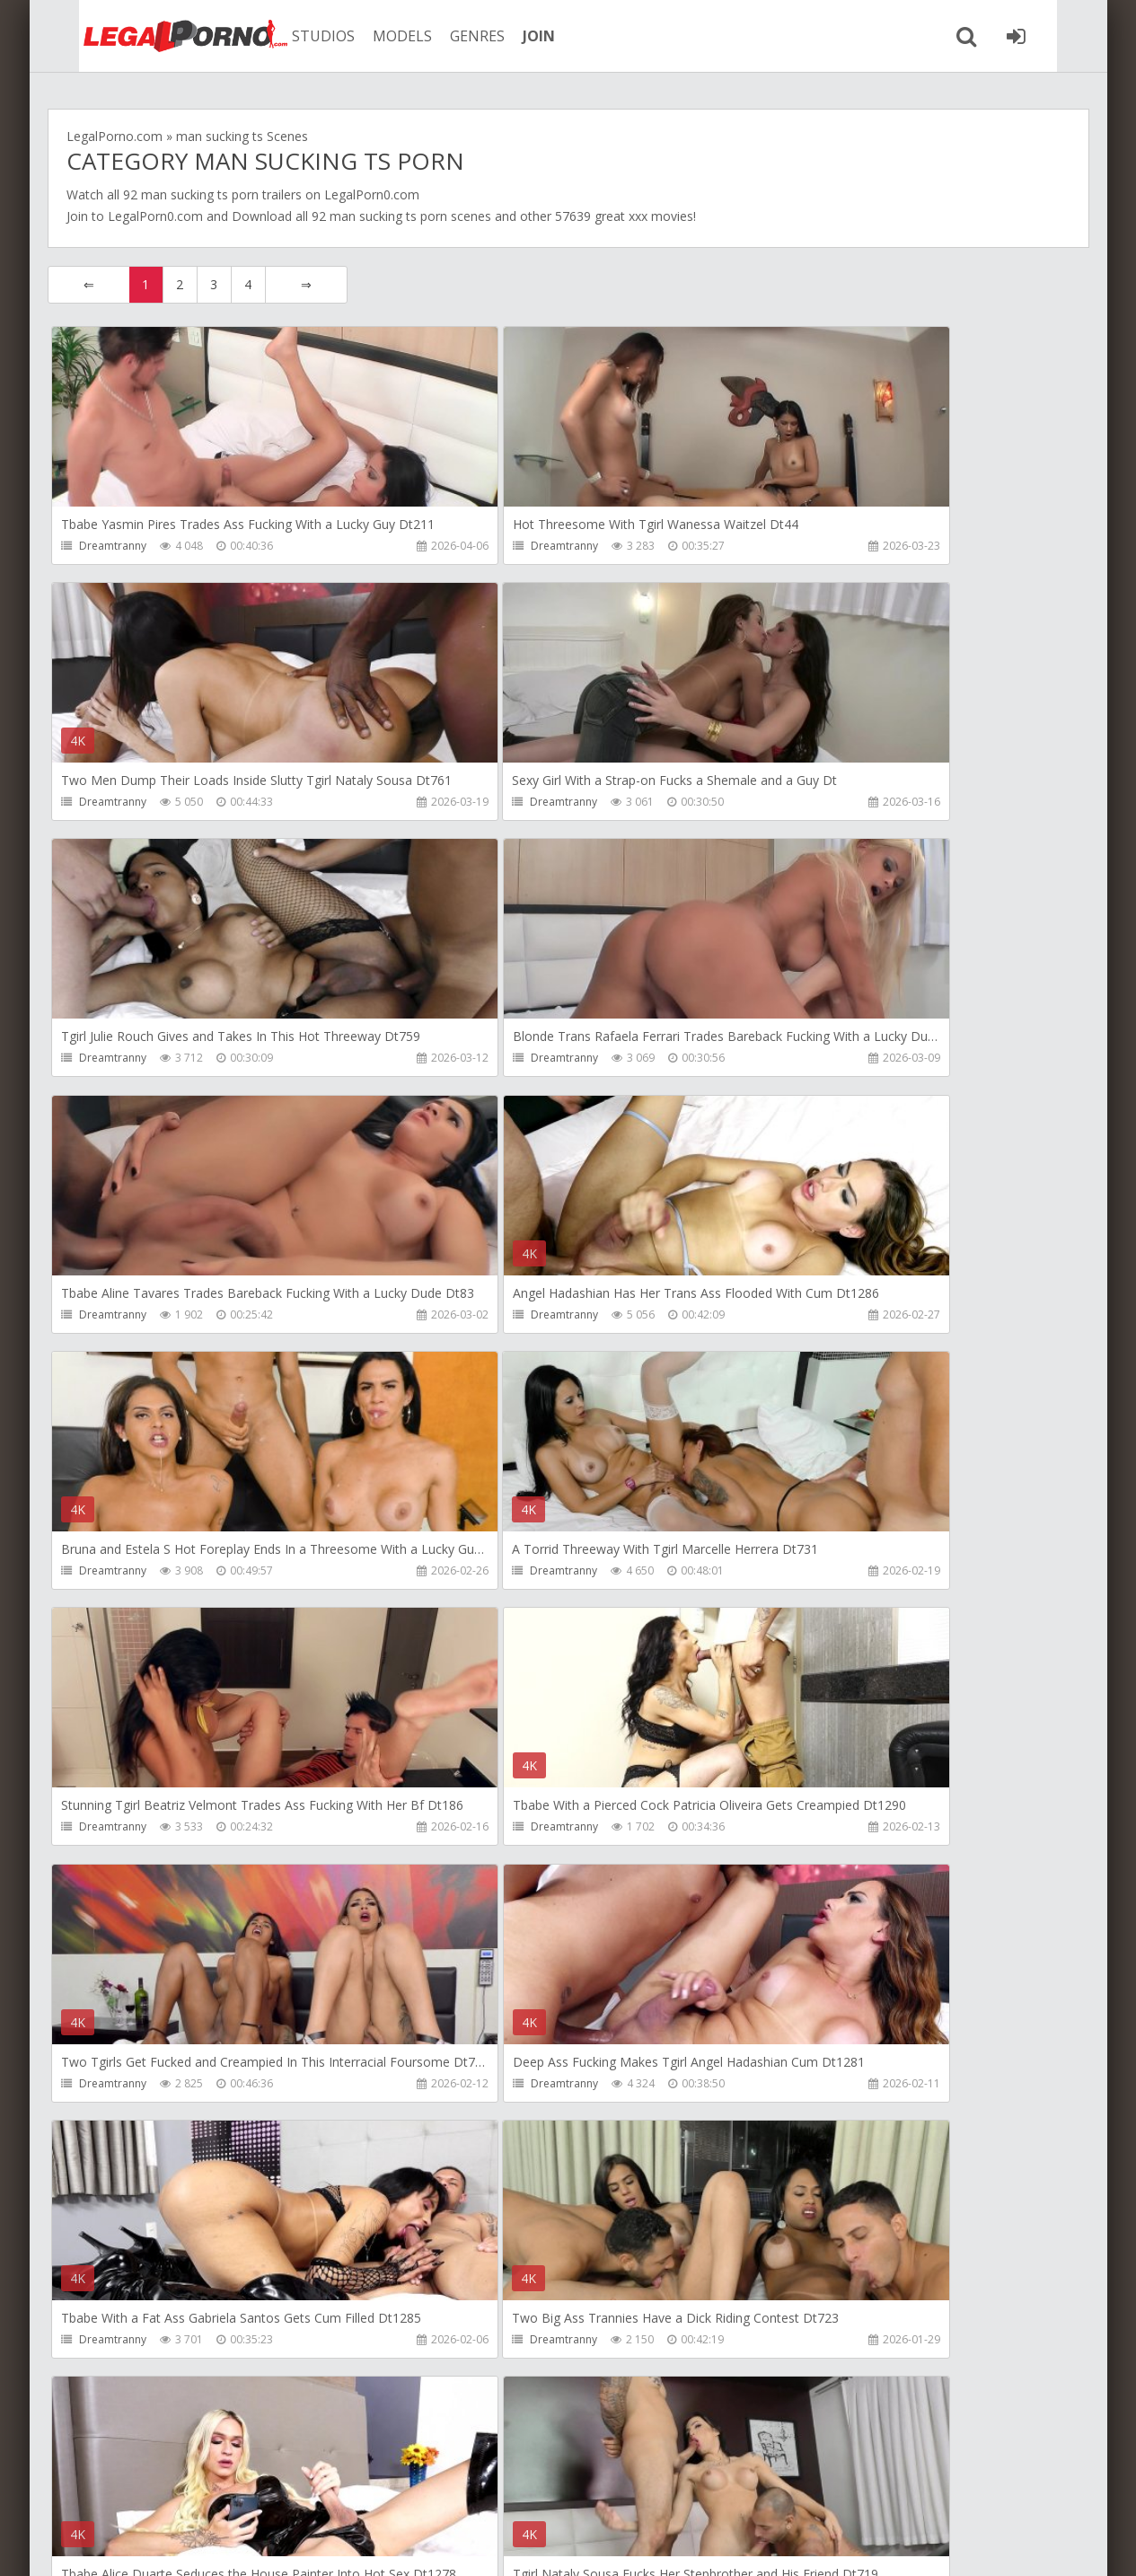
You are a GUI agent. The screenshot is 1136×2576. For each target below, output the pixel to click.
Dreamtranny (113, 545)
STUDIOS (294, 36)
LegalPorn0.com (155, 216)
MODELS (373, 36)
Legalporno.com (146, 36)
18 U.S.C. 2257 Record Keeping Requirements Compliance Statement (619, 2544)
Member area (174, 2491)
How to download (303, 2491)
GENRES (448, 36)
